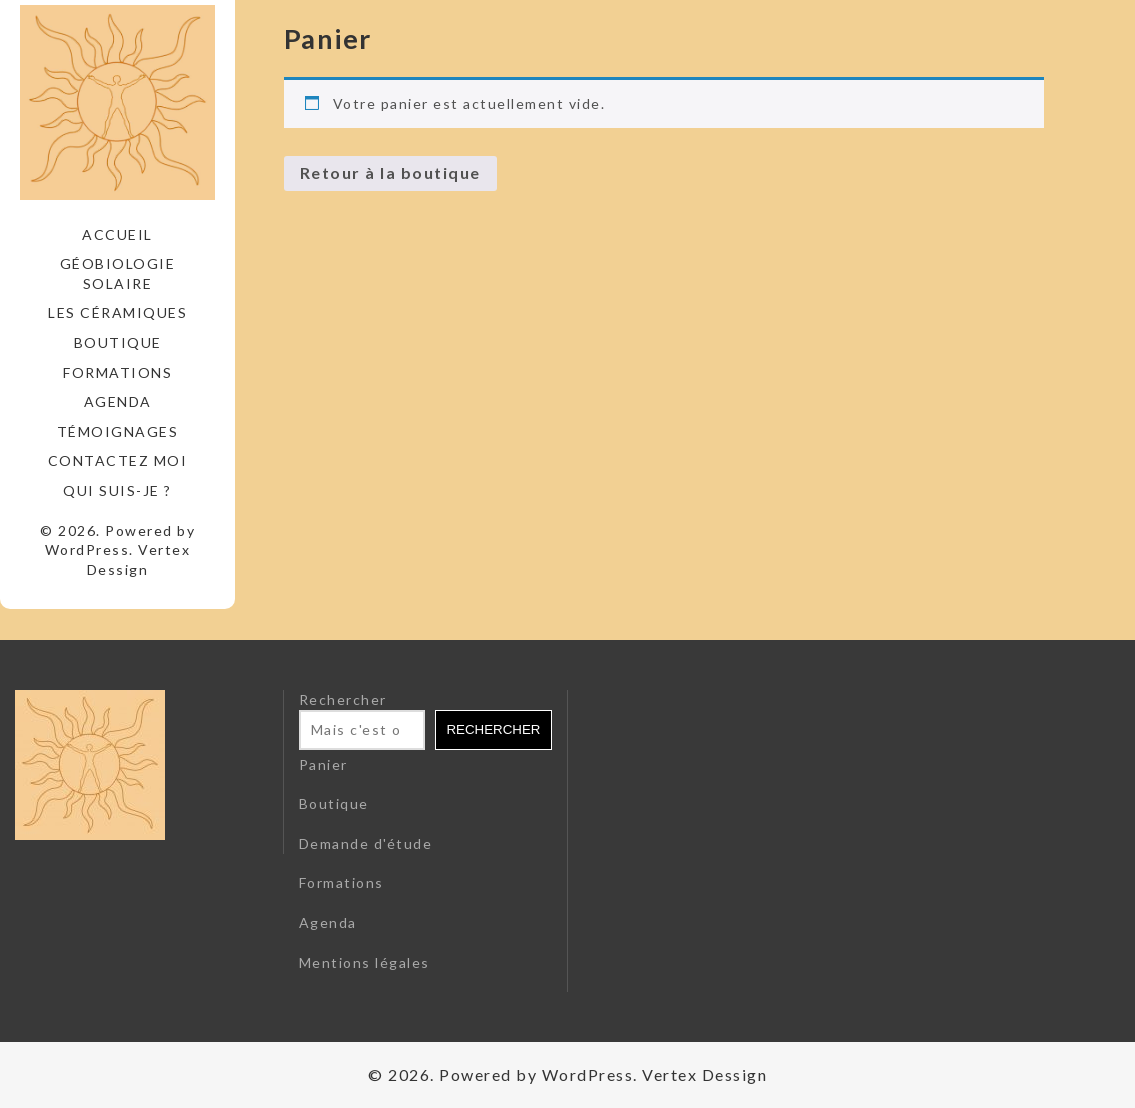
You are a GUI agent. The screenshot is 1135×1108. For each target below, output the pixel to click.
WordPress (87, 549)
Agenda (118, 401)
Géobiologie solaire (118, 273)
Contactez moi (118, 460)
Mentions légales (364, 962)
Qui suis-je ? (117, 490)
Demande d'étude (366, 843)
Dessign (118, 569)
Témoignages (118, 431)
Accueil (117, 234)
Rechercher (343, 699)
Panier (323, 764)
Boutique (118, 342)
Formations (117, 372)
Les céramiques (117, 312)
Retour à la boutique (390, 172)
